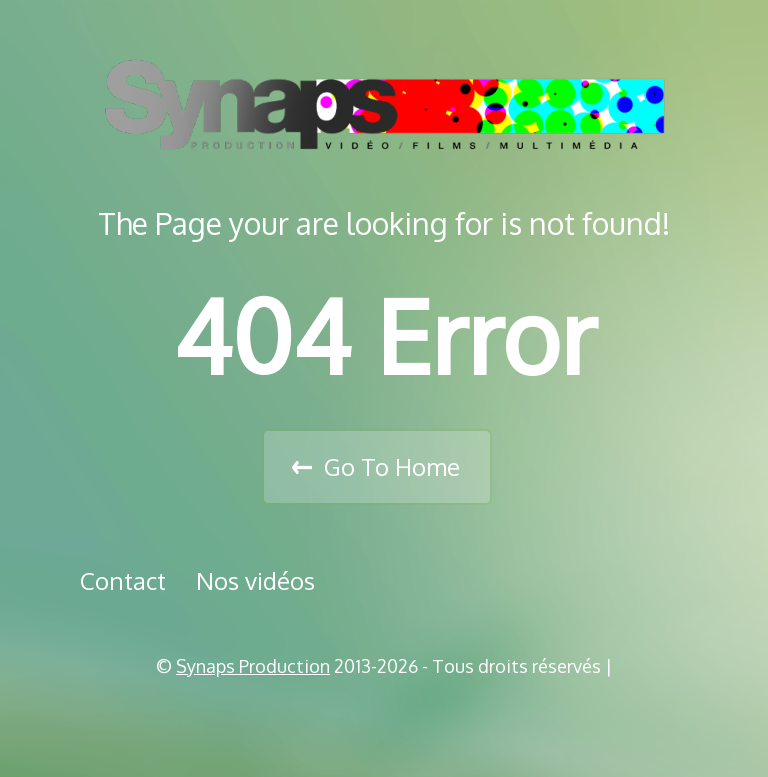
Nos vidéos (255, 580)
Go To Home (392, 466)
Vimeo (391, 717)
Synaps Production (253, 666)
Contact (123, 580)
